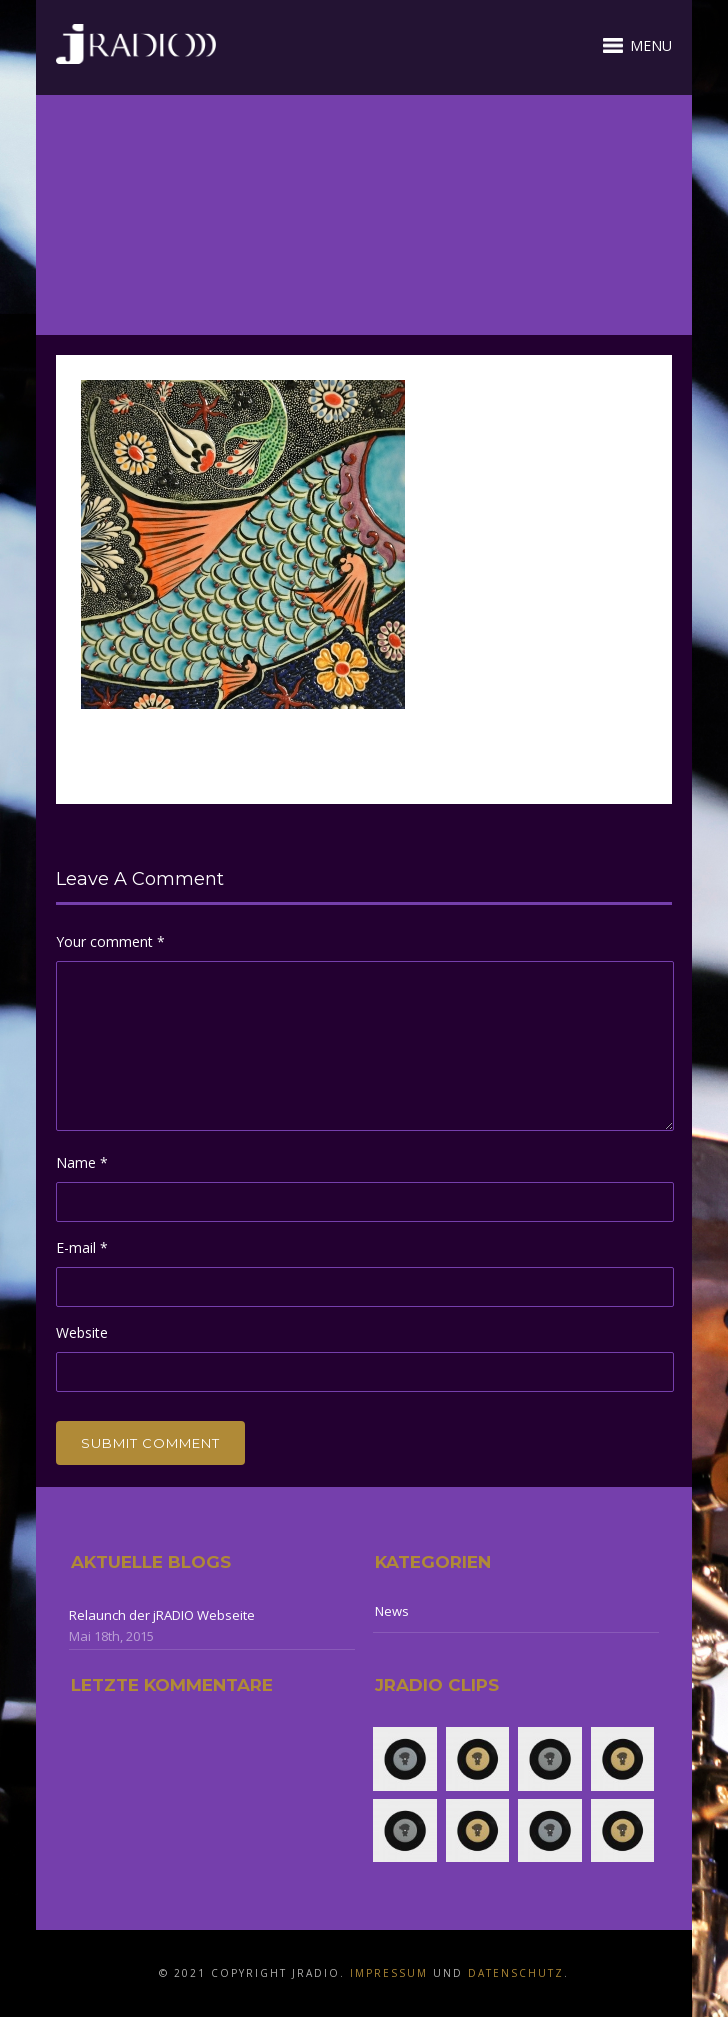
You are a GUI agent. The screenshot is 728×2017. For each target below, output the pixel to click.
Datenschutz (516, 1973)
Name (82, 1162)
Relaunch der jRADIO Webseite (162, 1615)
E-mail (82, 1247)
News (392, 1611)
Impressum (389, 1973)
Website (82, 1332)
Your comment (110, 941)
